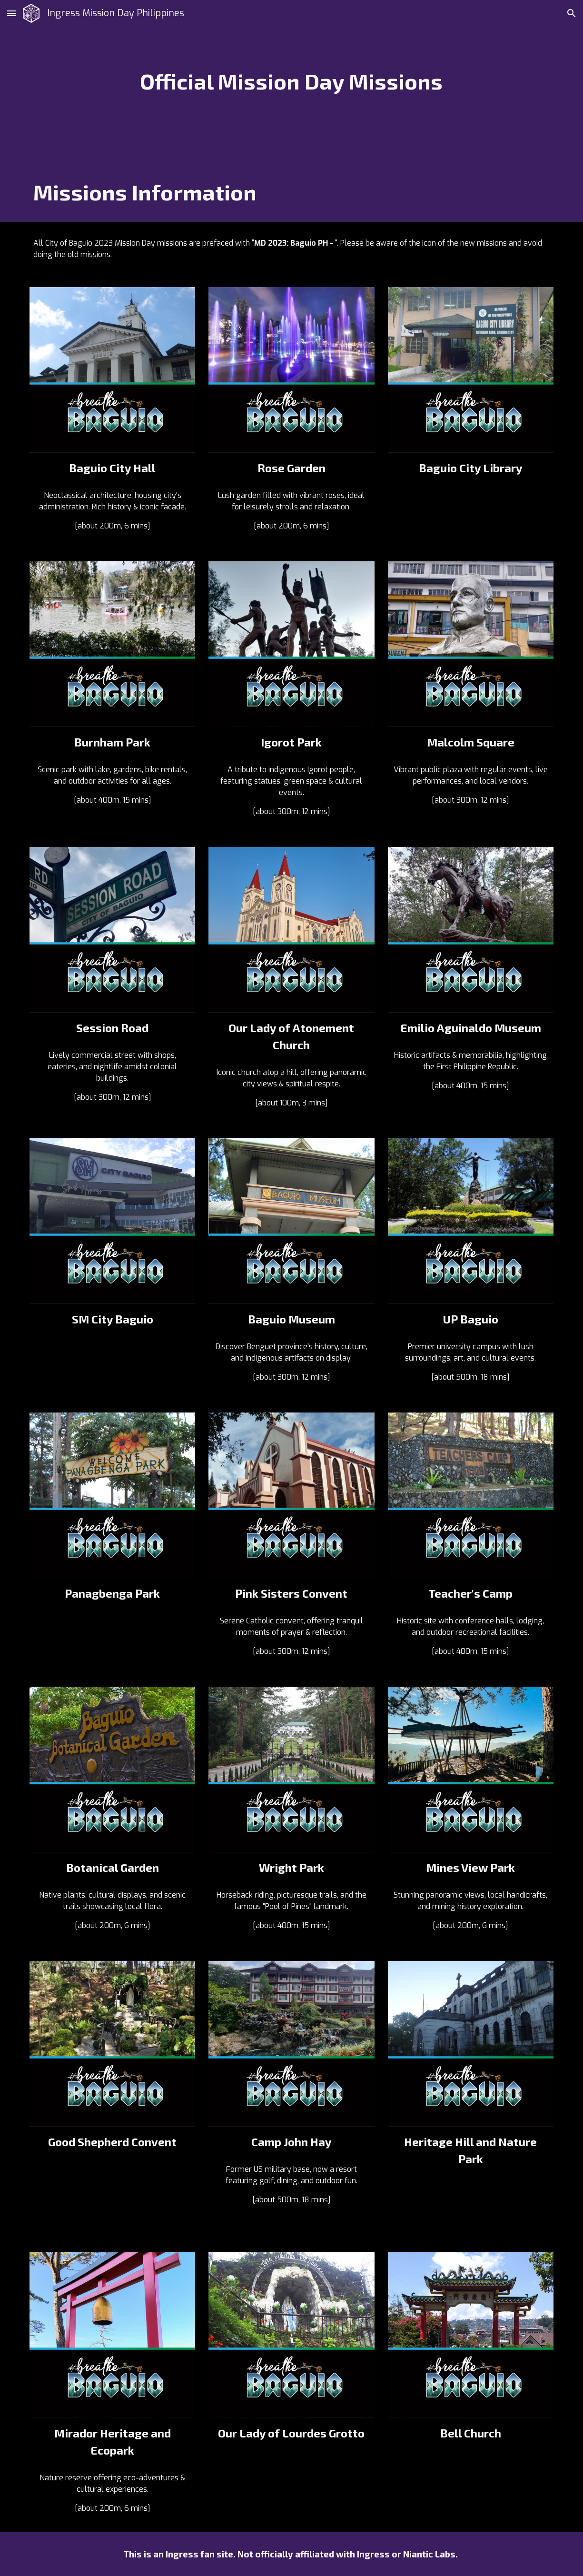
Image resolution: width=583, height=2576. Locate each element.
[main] (291, 81)
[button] (11, 13)
